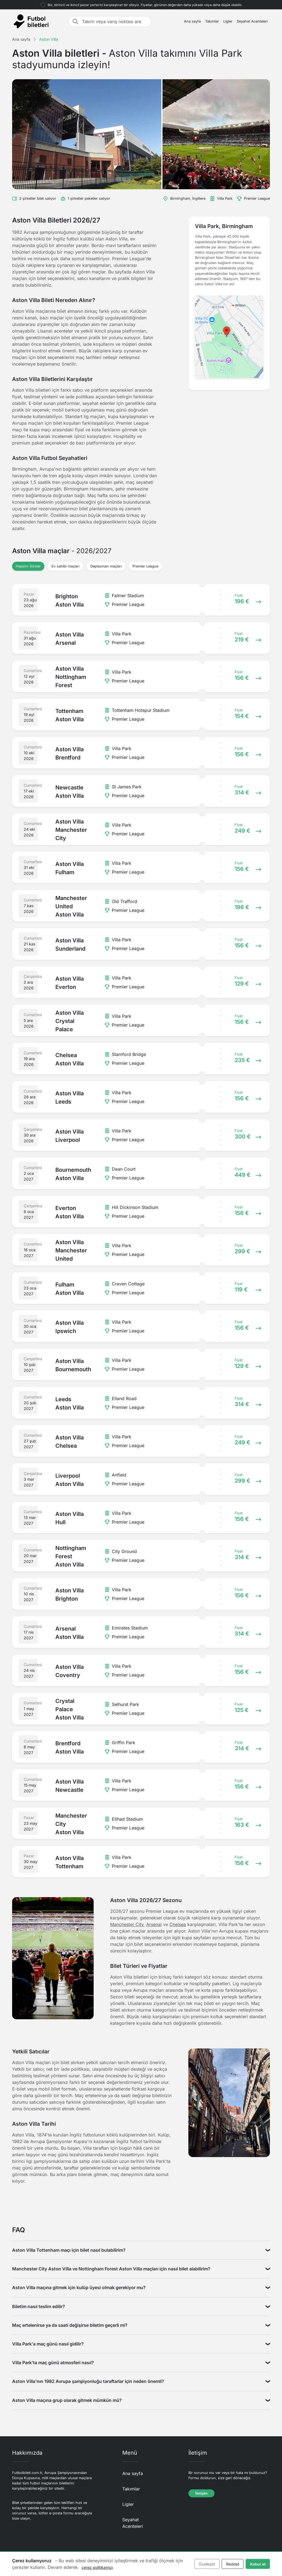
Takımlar (212, 21)
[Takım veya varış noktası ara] (115, 21)
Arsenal (154, 1924)
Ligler (227, 21)
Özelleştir (207, 2564)
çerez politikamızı (97, 2567)
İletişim (201, 2493)
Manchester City (126, 1924)
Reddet (232, 2564)
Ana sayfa (192, 21)
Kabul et (258, 2564)
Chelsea (177, 1924)
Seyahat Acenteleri (252, 21)
